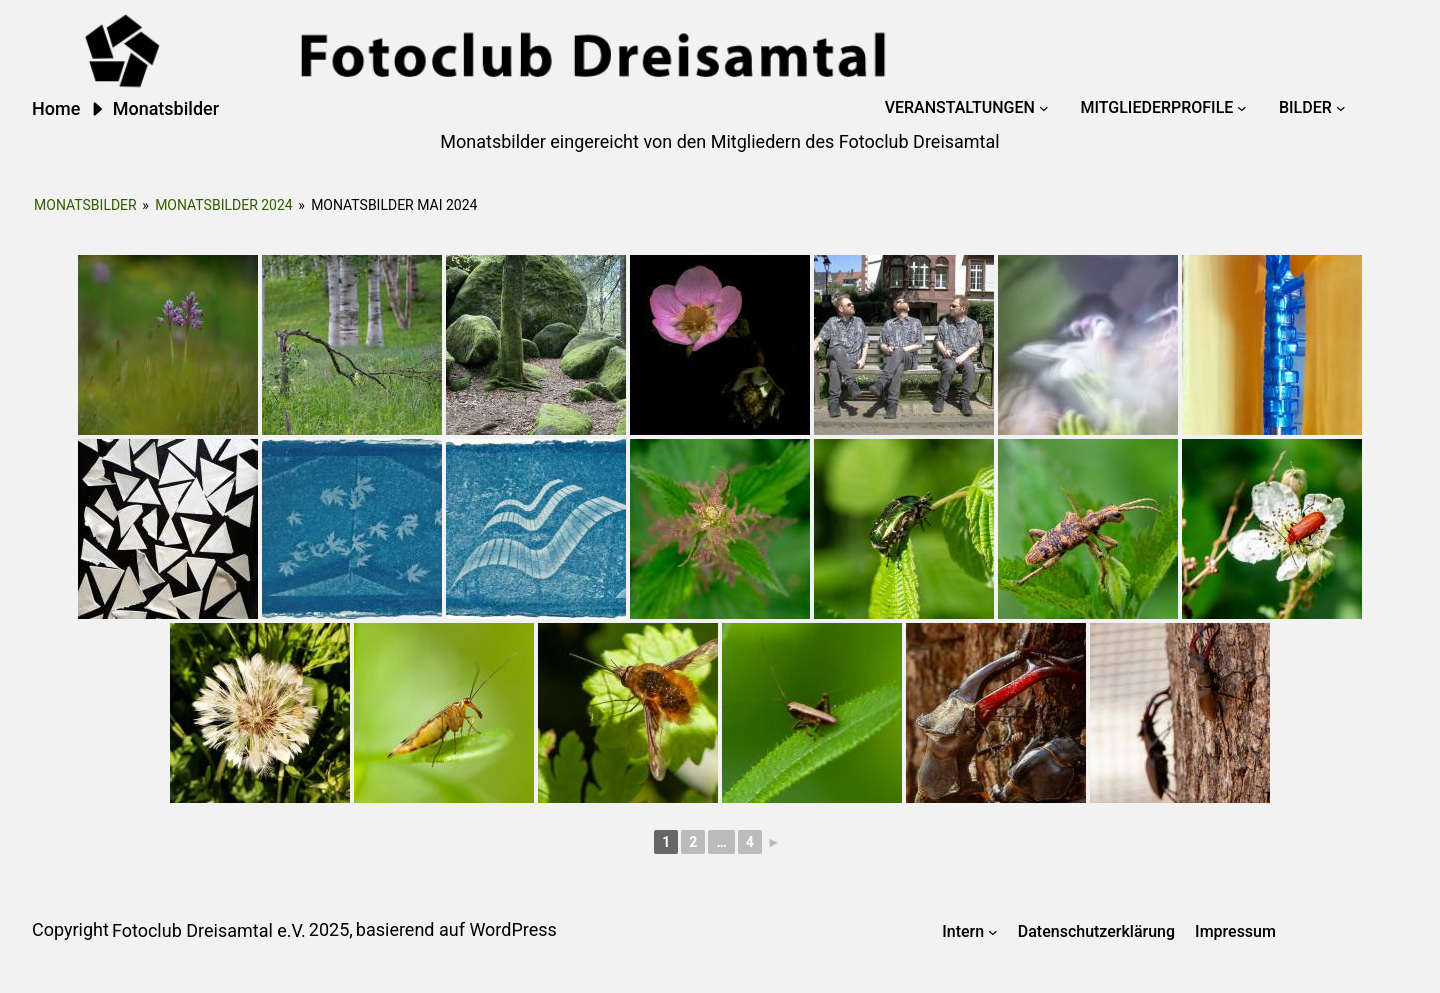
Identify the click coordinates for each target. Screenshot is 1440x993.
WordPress (512, 929)
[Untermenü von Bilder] (1341, 108)
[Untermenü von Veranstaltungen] (1044, 108)
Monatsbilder (85, 205)
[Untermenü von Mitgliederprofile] (1242, 108)
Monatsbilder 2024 (224, 205)
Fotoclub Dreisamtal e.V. (209, 930)
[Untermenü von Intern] (993, 932)
